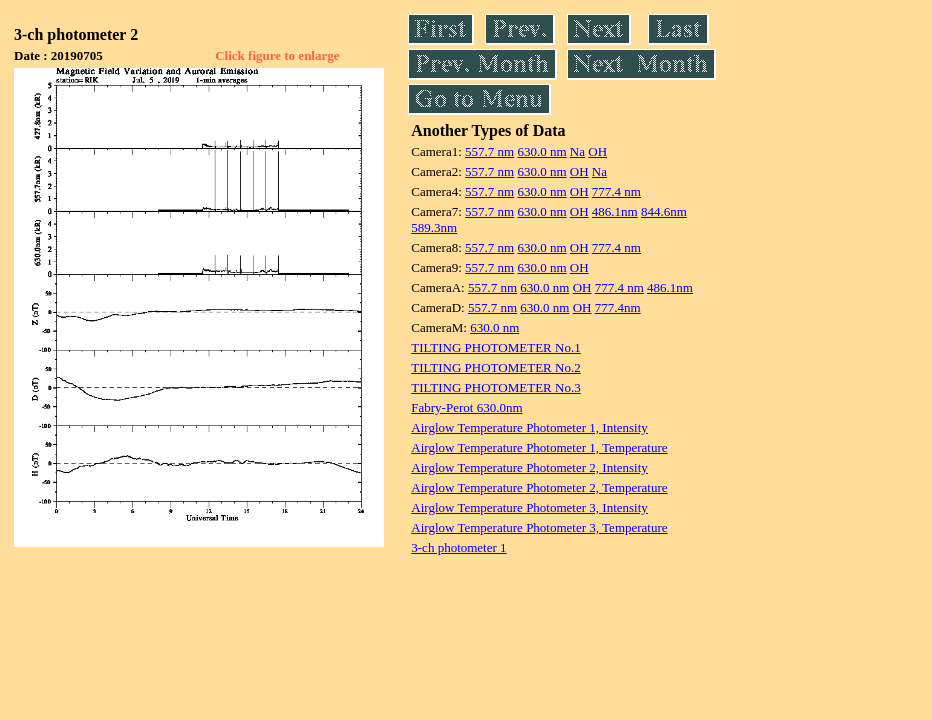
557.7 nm (489, 151)
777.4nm (618, 307)
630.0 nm (541, 151)
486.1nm (615, 211)
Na (577, 151)
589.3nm (434, 227)
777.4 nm (616, 191)
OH (597, 151)
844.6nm (664, 211)
